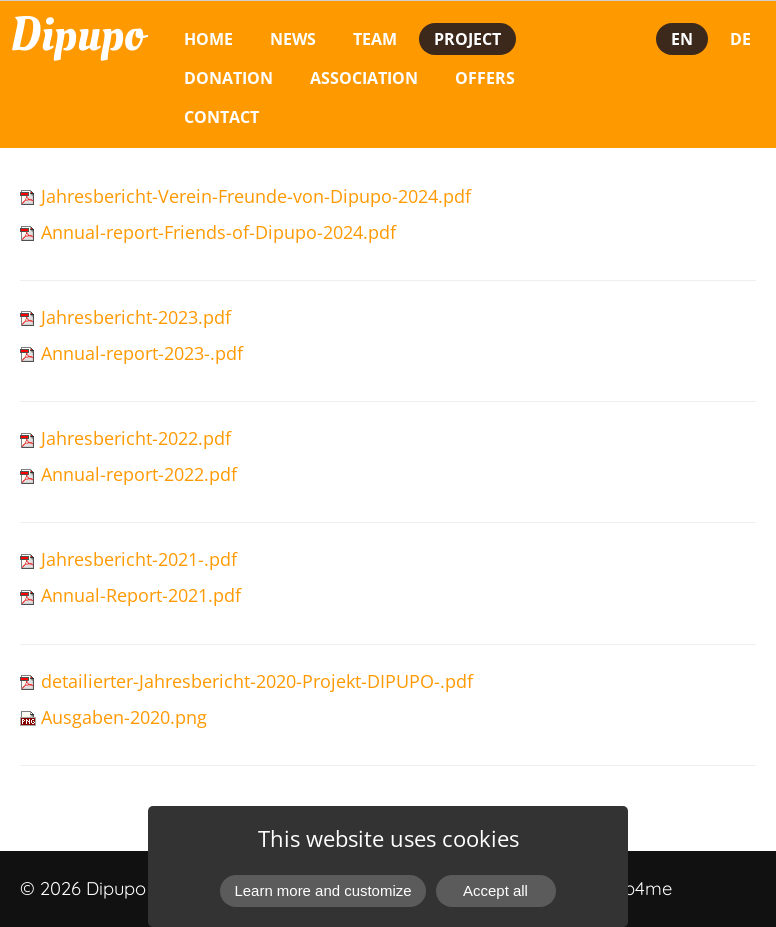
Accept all (495, 890)
